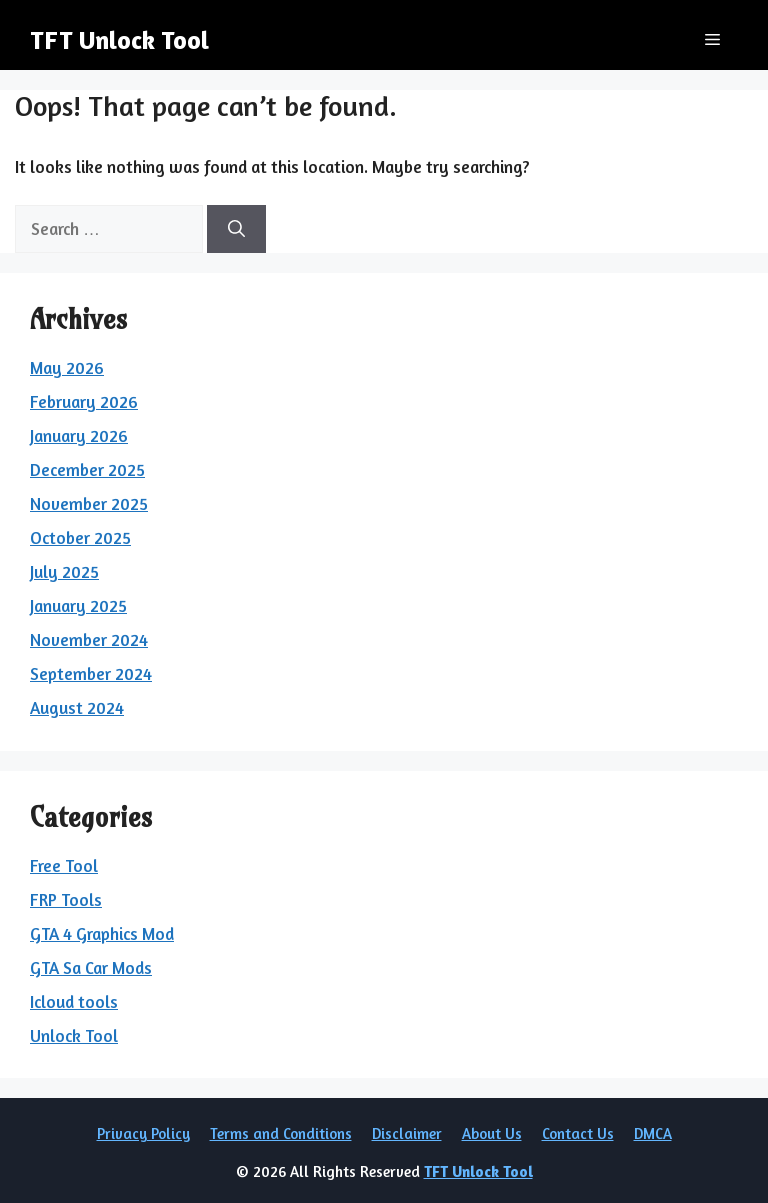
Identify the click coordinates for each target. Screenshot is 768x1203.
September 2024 (91, 673)
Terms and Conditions (281, 1133)
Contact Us (578, 1133)
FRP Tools (66, 899)
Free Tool (64, 865)
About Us (492, 1133)
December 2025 (87, 469)
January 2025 (78, 605)
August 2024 (77, 707)
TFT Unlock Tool (119, 40)
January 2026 (79, 435)
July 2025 (64, 571)
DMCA (653, 1133)
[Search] (236, 229)
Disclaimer (407, 1133)
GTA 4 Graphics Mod (102, 933)
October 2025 (80, 537)
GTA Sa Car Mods (91, 967)
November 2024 (89, 639)
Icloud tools (74, 1001)
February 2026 (84, 401)
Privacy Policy (143, 1133)
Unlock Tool (74, 1035)
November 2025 (89, 503)
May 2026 (67, 367)
